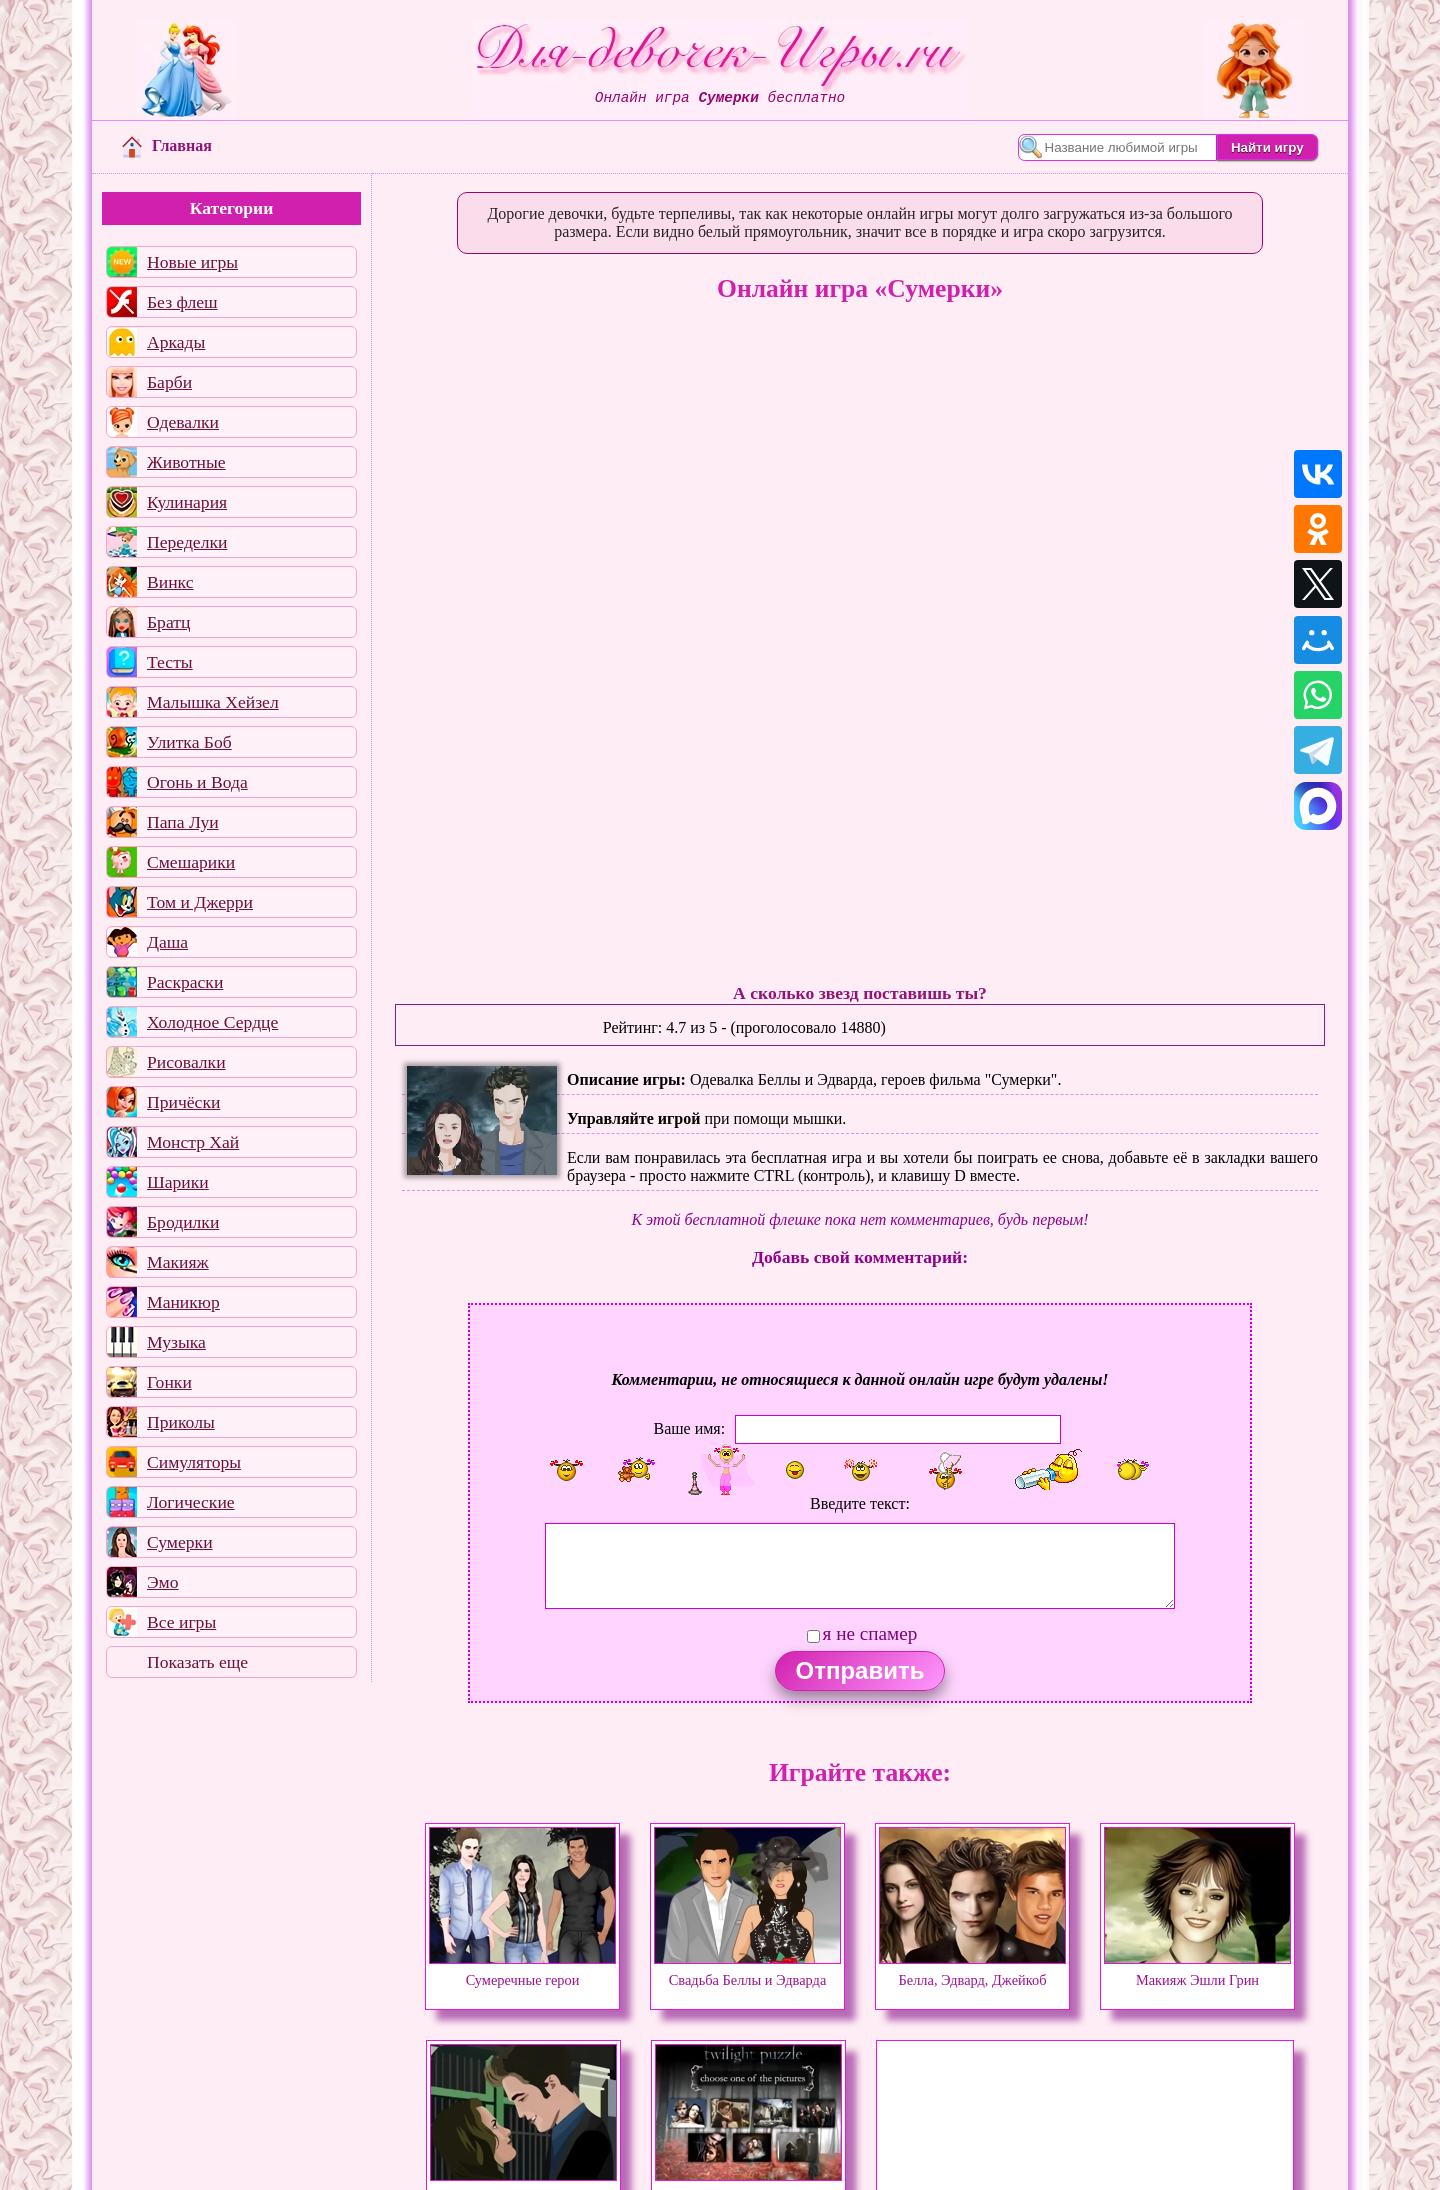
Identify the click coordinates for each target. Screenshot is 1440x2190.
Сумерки (180, 1542)
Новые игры (192, 262)
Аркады (176, 342)
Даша (167, 942)
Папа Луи (183, 822)
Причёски (183, 1102)
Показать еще (197, 1662)
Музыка (176, 1342)
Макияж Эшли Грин (1197, 1971)
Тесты (170, 662)
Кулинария (187, 502)
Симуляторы (194, 1462)
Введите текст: (860, 1503)
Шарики (178, 1182)
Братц (168, 622)
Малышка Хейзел (213, 702)
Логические (191, 1502)
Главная (167, 145)
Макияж (178, 1262)
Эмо (163, 1582)
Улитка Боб (189, 742)
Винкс (170, 582)
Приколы (181, 1422)
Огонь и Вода (197, 782)
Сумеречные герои (522, 1971)
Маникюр (183, 1302)
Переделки (187, 542)
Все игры (181, 1622)
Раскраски (185, 982)
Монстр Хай (193, 1142)
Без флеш (182, 302)
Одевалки (183, 422)
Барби (169, 382)
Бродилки (183, 1222)
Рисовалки (186, 1062)
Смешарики (191, 862)
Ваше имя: (689, 1428)
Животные (186, 462)
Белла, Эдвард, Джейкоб (972, 1971)
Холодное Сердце (212, 1022)
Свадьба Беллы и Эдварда (747, 1971)
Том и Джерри (200, 902)
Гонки (169, 1382)
